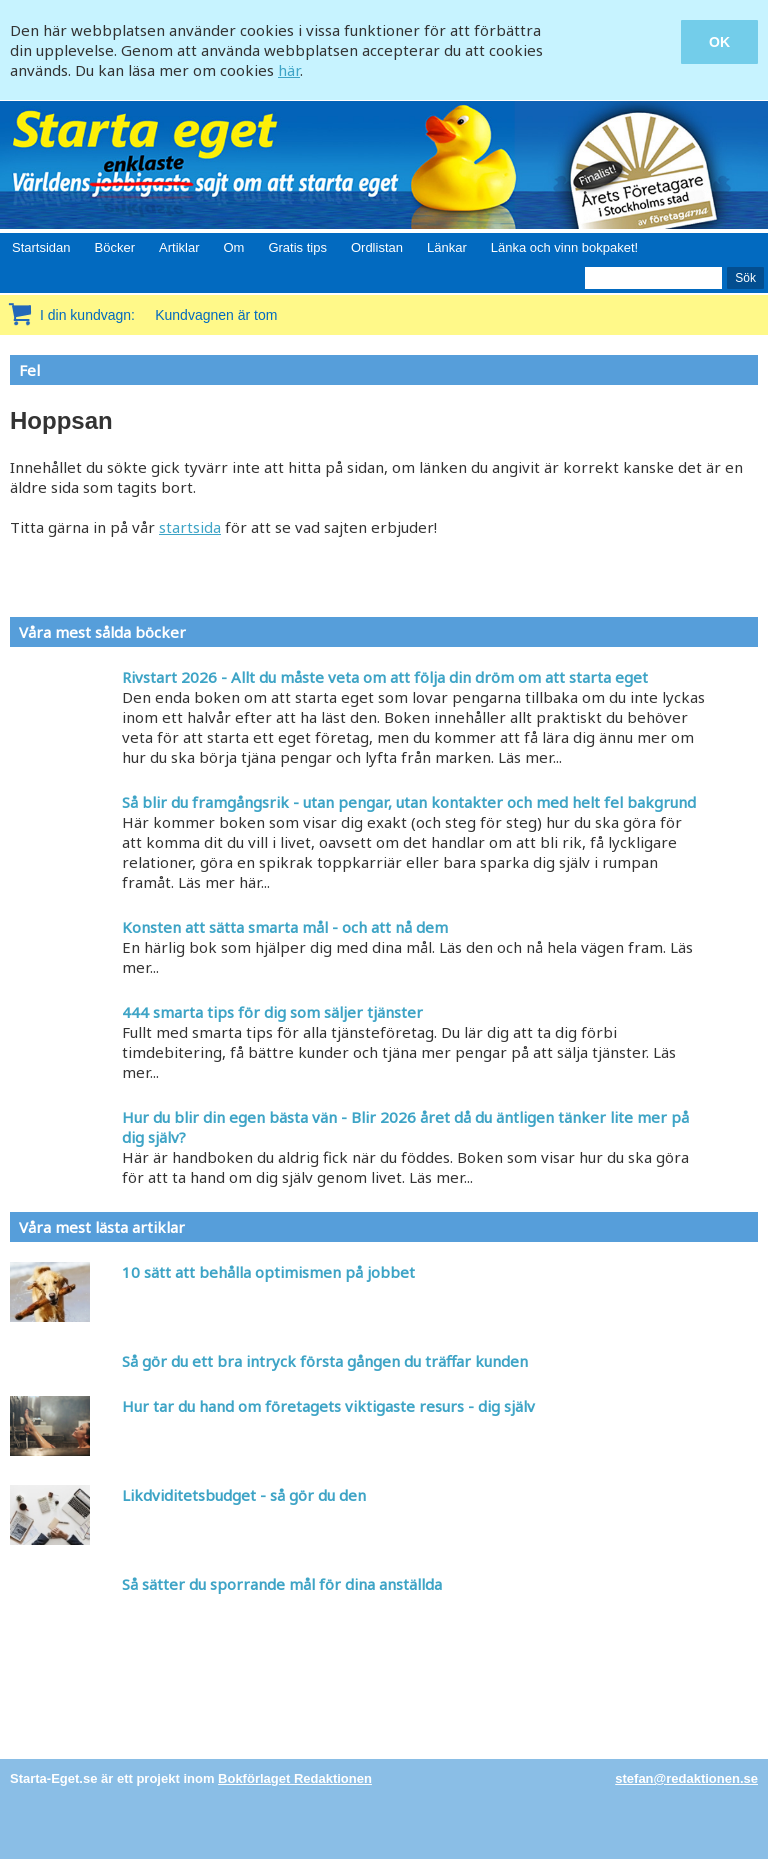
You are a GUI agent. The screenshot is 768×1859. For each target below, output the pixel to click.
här (289, 70)
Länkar (447, 247)
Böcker (115, 247)
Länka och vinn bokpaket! (564, 247)
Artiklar (179, 247)
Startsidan (41, 247)
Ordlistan (377, 247)
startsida (190, 527)
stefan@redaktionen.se (686, 1778)
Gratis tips (297, 247)
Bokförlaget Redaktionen (295, 1778)
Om (233, 247)
